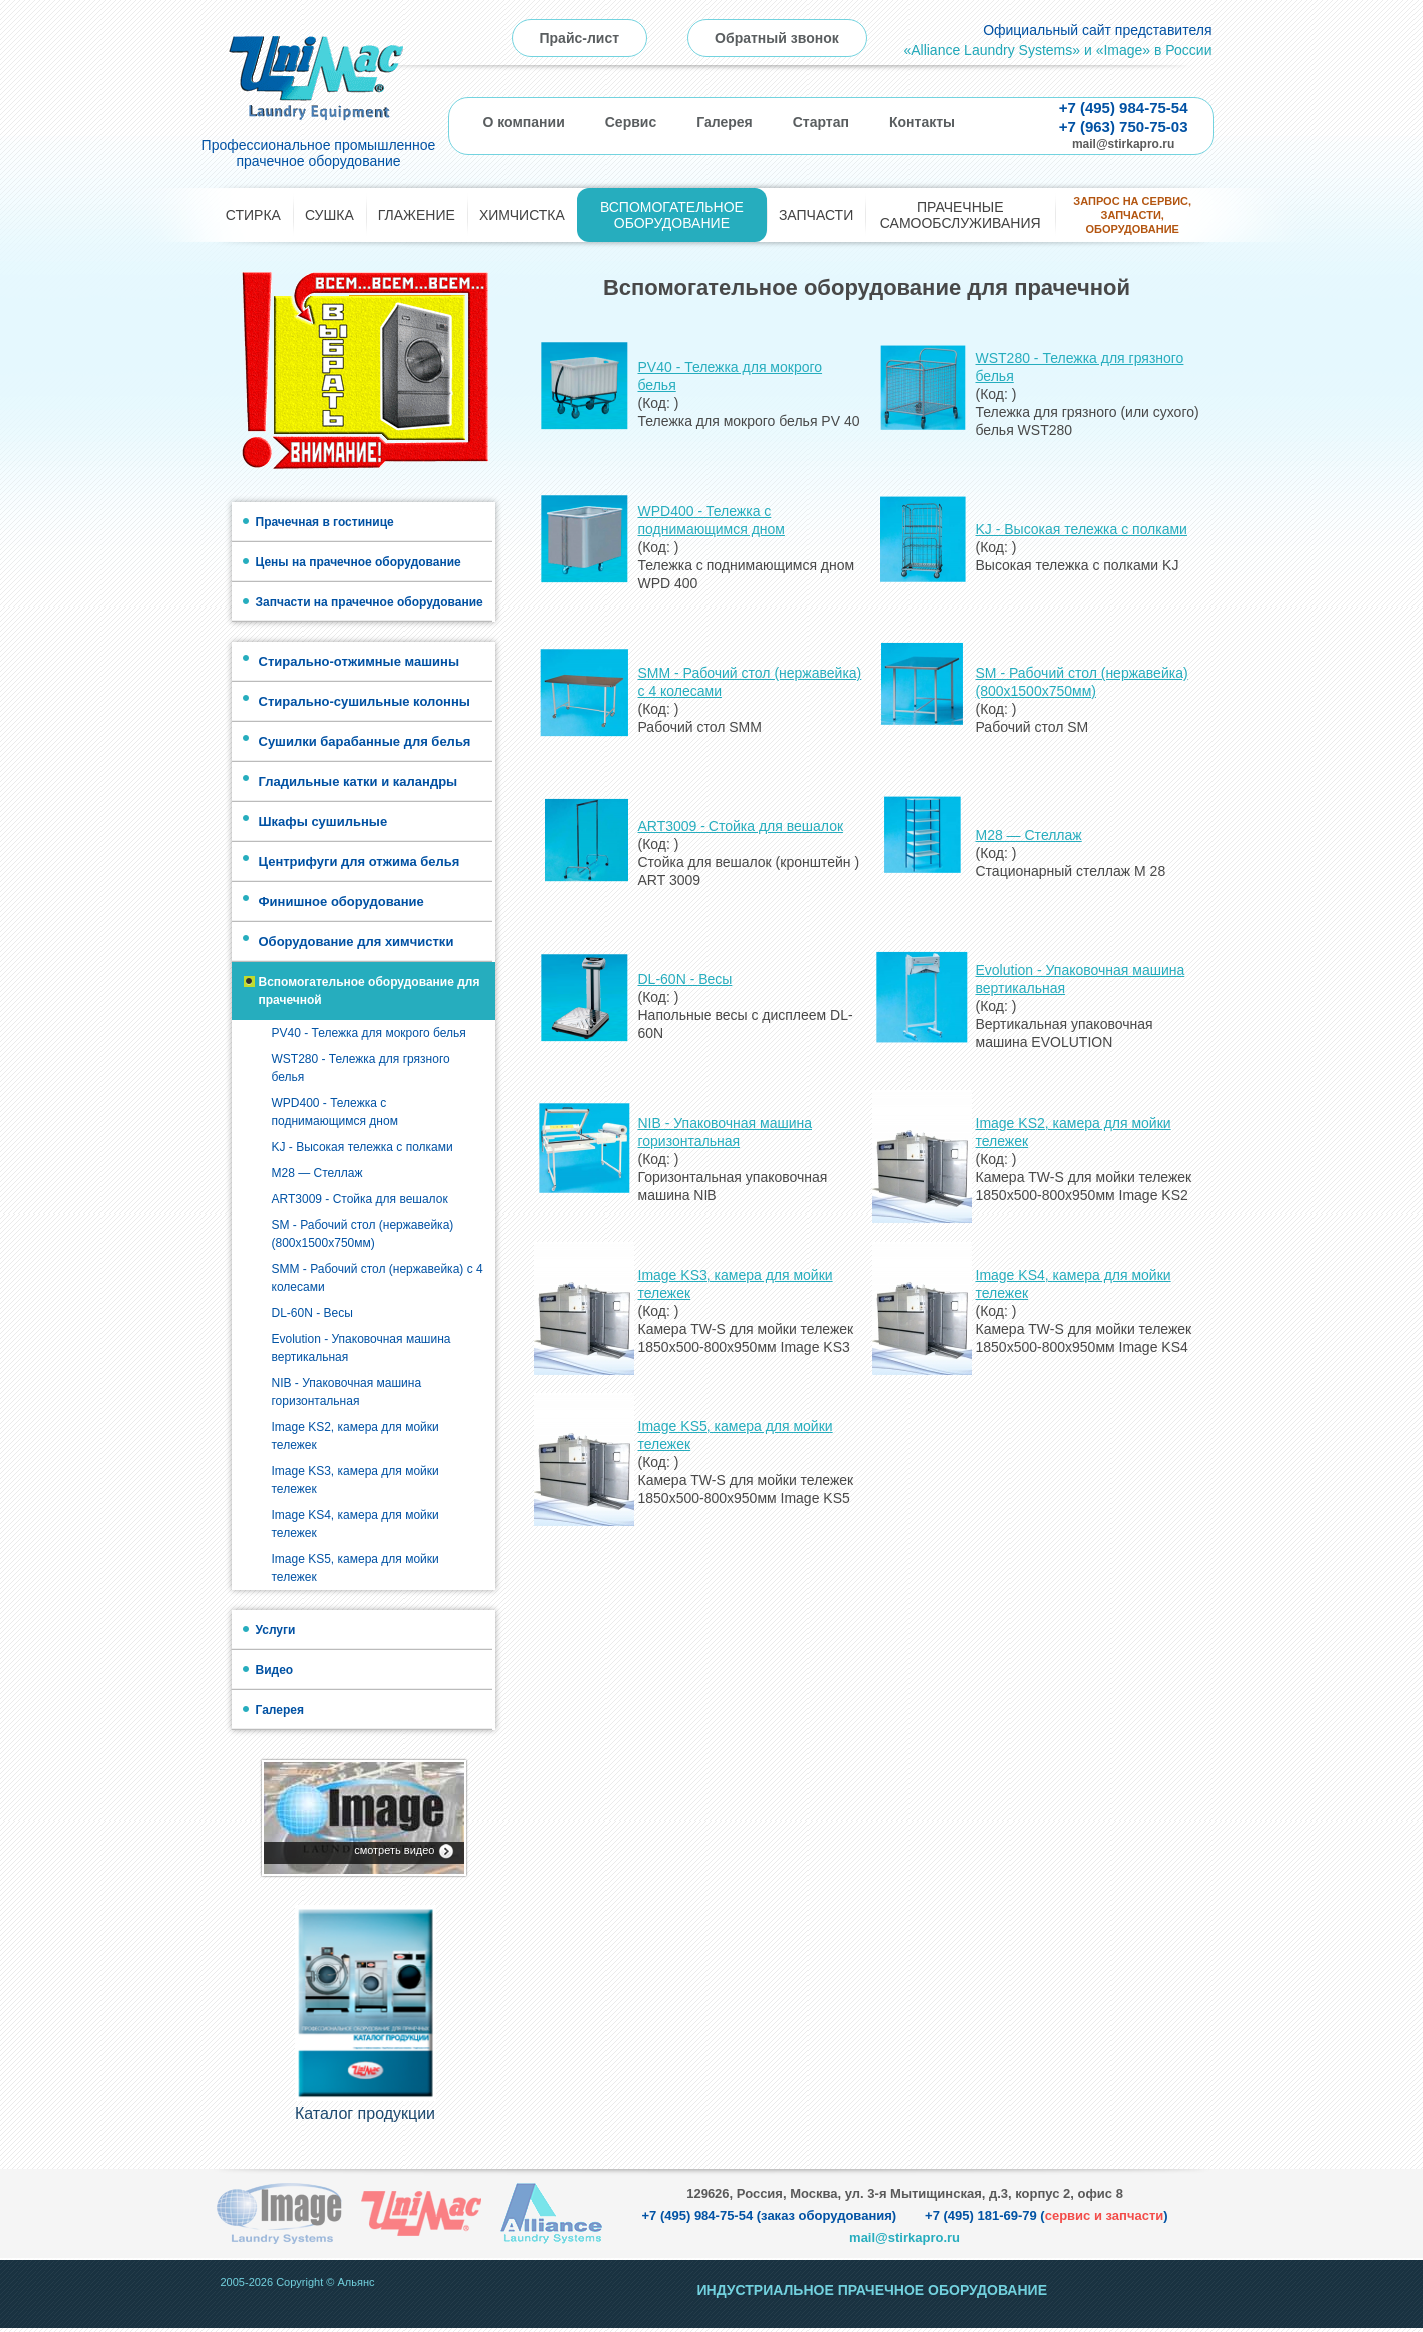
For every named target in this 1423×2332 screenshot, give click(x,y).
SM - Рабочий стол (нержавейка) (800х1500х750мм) (363, 1234)
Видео (275, 1670)
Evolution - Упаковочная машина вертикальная (361, 1348)
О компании (524, 122)
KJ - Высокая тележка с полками (362, 1147)
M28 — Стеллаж (317, 1173)
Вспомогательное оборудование (672, 215)
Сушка (329, 215)
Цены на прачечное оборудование (358, 562)
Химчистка (522, 215)
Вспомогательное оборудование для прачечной (369, 991)
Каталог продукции (365, 2117)
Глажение (416, 215)
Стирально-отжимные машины (359, 661)
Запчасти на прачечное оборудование (369, 602)
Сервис (630, 122)
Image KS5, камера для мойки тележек (355, 1568)
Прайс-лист (580, 38)
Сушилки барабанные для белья (365, 741)
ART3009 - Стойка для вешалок (360, 1199)
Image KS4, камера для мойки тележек (355, 1524)
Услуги (276, 1630)
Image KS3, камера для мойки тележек (355, 1480)
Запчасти (816, 215)
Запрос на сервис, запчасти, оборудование (1132, 215)
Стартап (821, 122)
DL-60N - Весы (312, 1313)
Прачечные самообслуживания (960, 215)
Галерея (724, 122)
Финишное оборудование (341, 901)
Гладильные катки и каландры (358, 781)
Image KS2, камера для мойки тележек (355, 1436)
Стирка (253, 215)
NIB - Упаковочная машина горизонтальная (347, 1392)
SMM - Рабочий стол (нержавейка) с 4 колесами (377, 1278)
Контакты (922, 122)
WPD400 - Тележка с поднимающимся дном (335, 1112)
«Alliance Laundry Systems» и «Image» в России (1057, 50)
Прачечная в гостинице (325, 522)
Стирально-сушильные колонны (364, 701)
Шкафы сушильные (323, 821)
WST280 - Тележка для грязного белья (361, 1068)
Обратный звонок (777, 38)
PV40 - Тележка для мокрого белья (369, 1033)
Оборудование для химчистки (356, 941)
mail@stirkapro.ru (1123, 144)
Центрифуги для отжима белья (359, 861)
